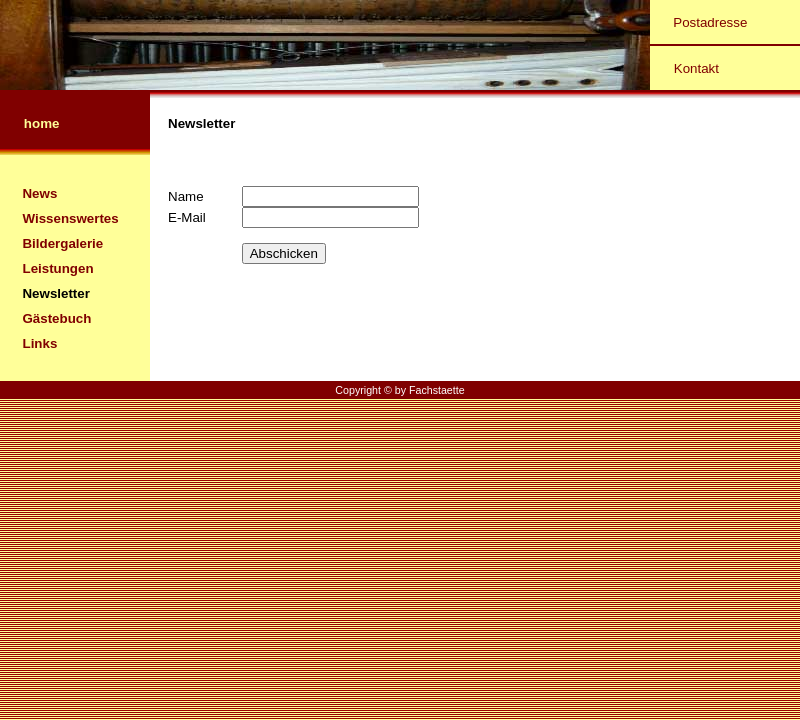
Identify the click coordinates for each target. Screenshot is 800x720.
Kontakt (696, 68)
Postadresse (710, 22)
